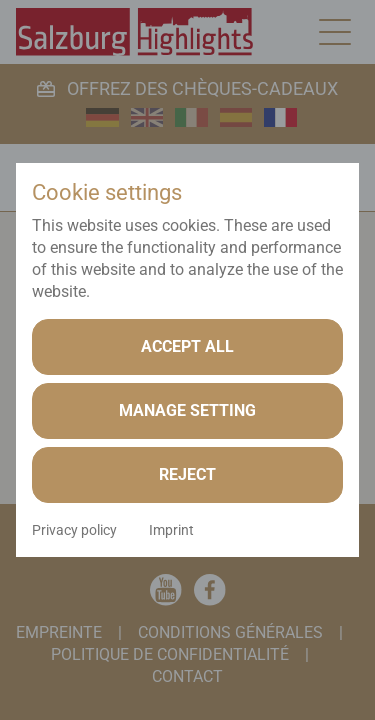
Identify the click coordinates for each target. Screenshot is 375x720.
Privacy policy (74, 530)
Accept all (187, 346)
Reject (187, 474)
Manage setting (187, 410)
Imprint (171, 530)
